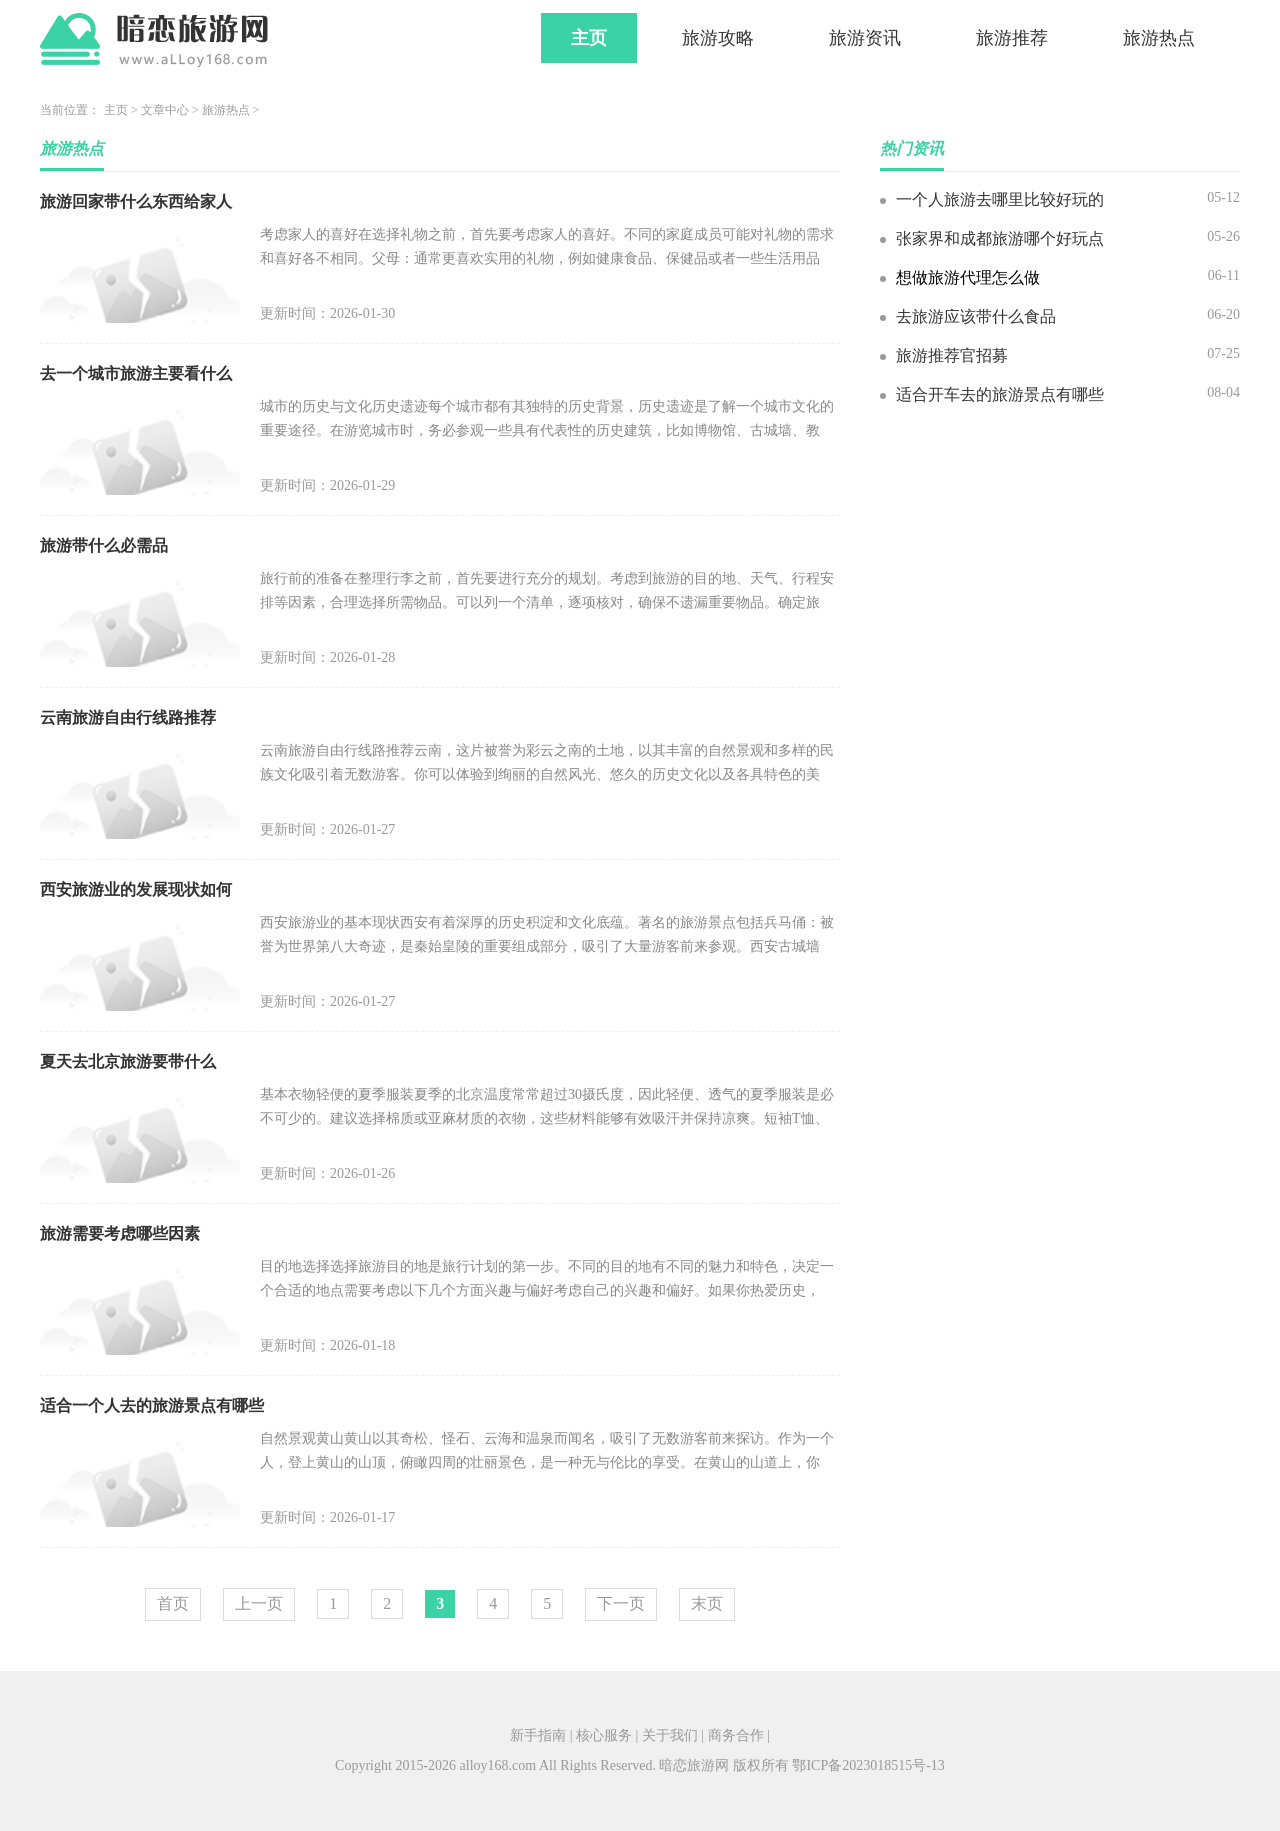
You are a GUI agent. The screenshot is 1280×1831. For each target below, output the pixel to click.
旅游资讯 (865, 38)
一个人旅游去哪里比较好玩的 (1000, 199)
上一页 (259, 1603)
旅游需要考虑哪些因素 (120, 1233)
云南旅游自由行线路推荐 (128, 717)
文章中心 (165, 110)
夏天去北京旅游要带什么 (128, 1061)
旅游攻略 (718, 38)
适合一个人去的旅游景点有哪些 (152, 1405)
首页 (173, 1603)
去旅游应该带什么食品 (976, 316)
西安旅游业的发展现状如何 (136, 889)
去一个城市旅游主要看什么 (136, 373)
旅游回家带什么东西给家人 (136, 201)
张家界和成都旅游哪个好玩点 (1000, 238)
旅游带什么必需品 (104, 545)
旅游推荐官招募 (952, 355)
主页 (589, 38)
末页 (707, 1603)
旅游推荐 (1012, 38)
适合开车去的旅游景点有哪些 (1000, 394)
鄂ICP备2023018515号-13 (868, 1765)
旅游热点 (1159, 38)
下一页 (621, 1603)
